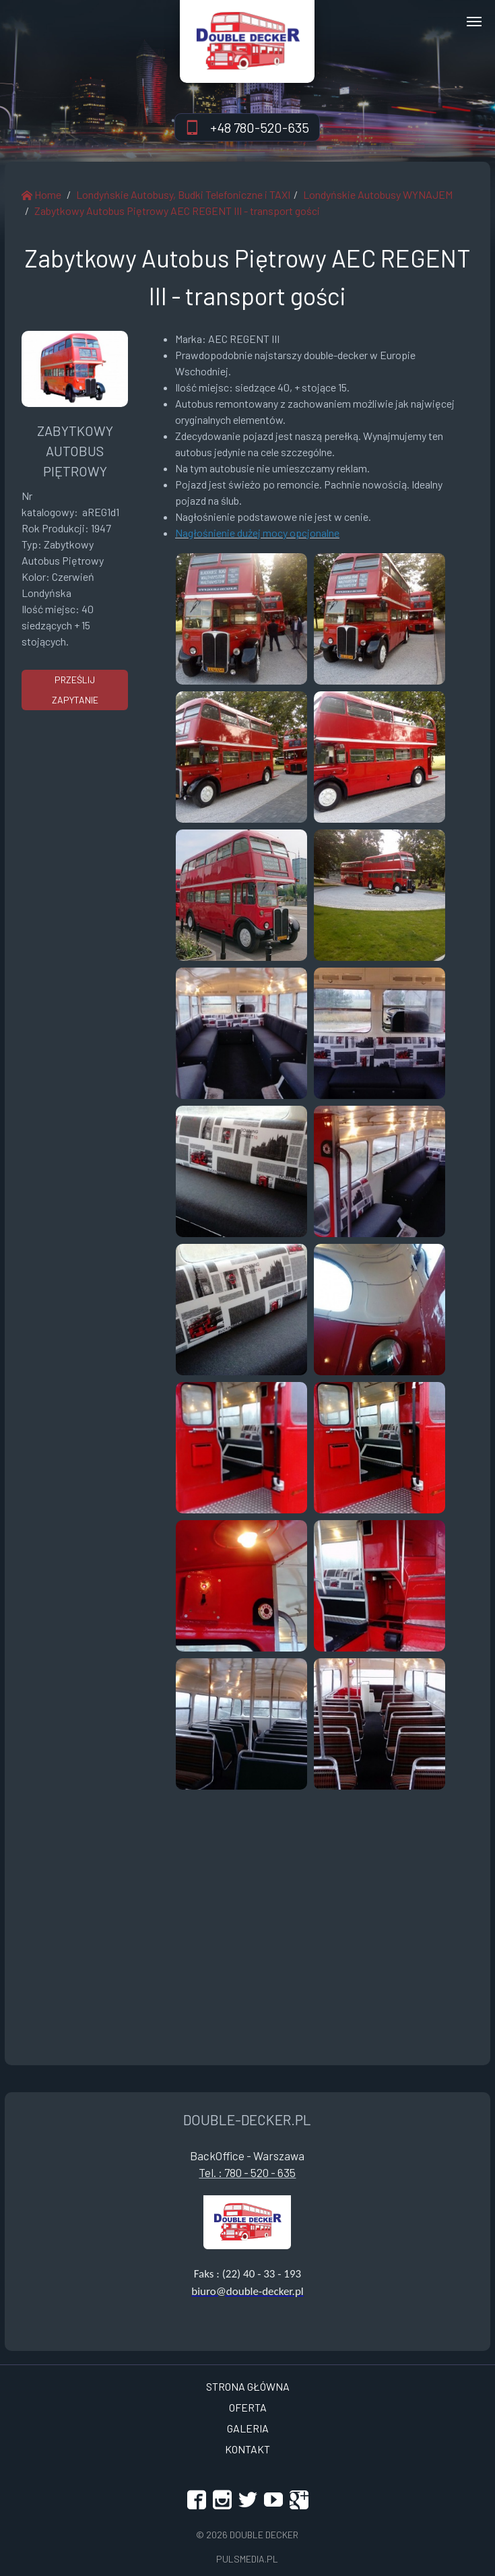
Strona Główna (248, 2386)
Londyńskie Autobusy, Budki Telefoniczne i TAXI (183, 194)
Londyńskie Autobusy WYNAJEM (378, 194)
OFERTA (248, 2407)
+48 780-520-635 (259, 127)
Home (41, 194)
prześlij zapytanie (75, 689)
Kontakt (247, 2449)
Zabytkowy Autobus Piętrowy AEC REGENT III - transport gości (177, 210)
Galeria (248, 2428)
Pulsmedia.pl (247, 2559)
